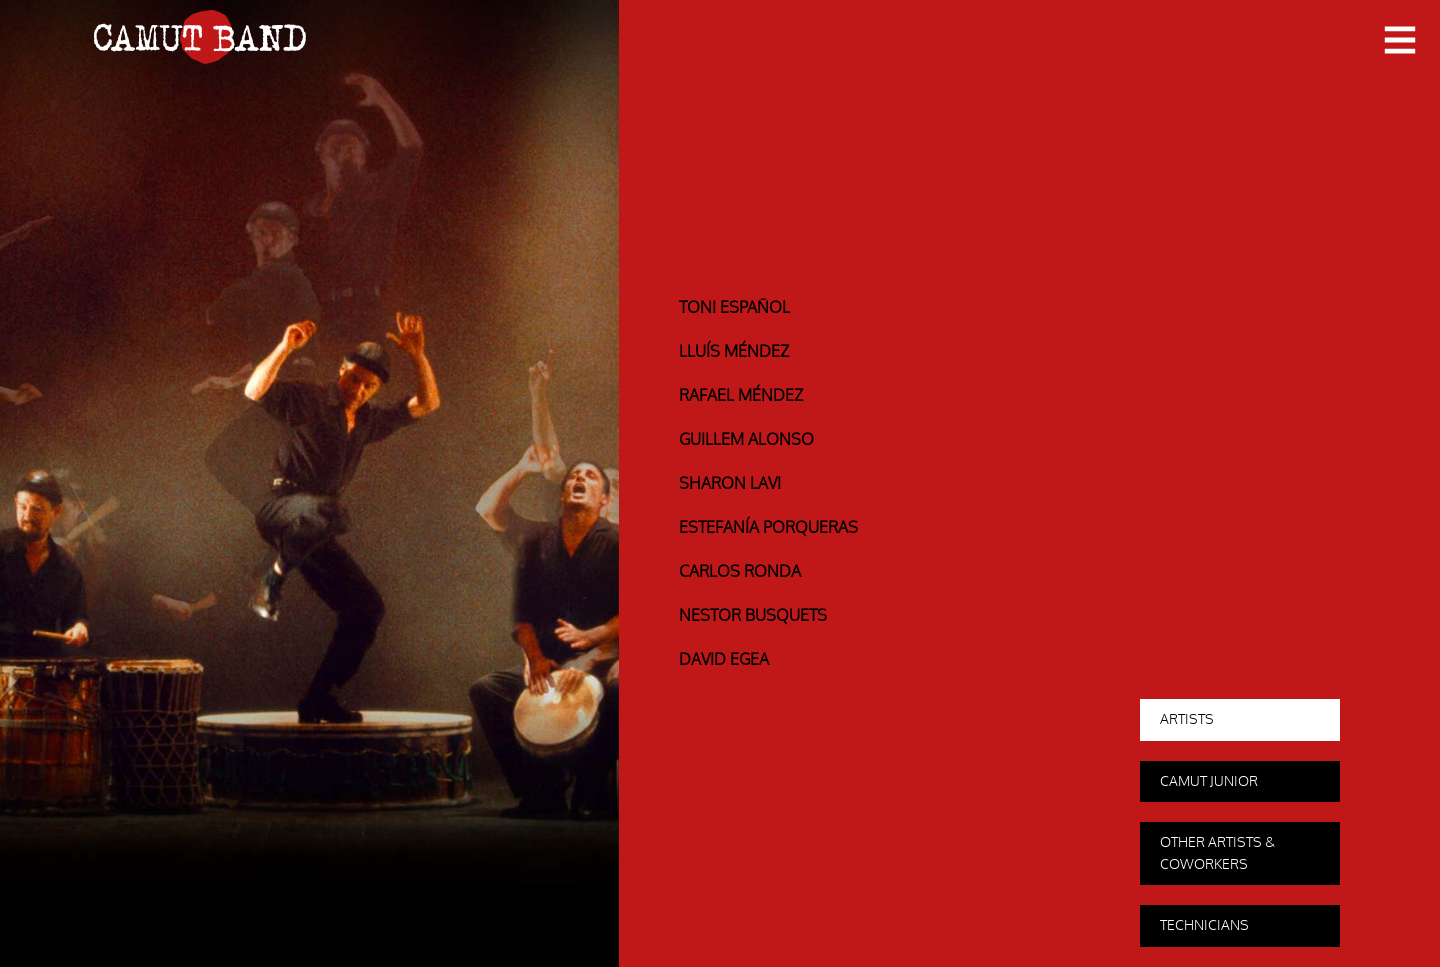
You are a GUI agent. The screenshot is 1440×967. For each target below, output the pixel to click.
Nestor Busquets (753, 616)
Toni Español (734, 308)
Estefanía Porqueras (768, 528)
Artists (1187, 719)
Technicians (1204, 925)
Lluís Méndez (734, 352)
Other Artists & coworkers (1217, 853)
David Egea (724, 660)
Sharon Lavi (730, 484)
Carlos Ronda (740, 572)
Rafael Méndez (741, 396)
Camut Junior (1209, 781)
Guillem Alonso (746, 440)
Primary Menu (1400, 41)
